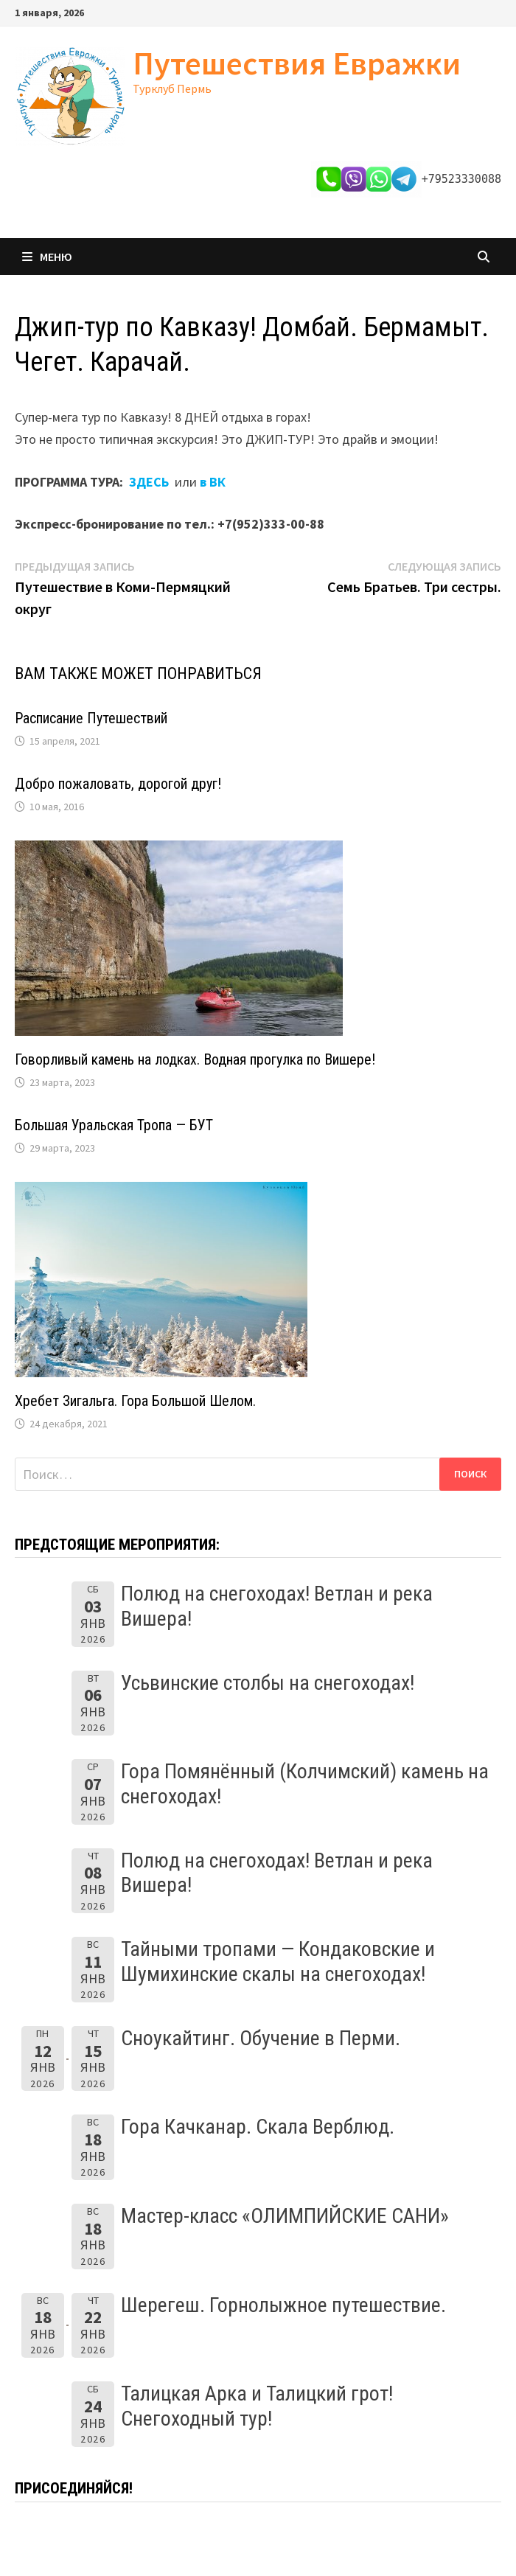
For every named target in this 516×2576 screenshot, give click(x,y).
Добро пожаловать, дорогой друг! (118, 784)
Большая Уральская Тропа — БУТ (114, 1125)
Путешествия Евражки (297, 63)
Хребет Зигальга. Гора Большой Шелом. (135, 1401)
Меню (47, 256)
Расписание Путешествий (91, 718)
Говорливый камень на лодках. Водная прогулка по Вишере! (195, 1059)
